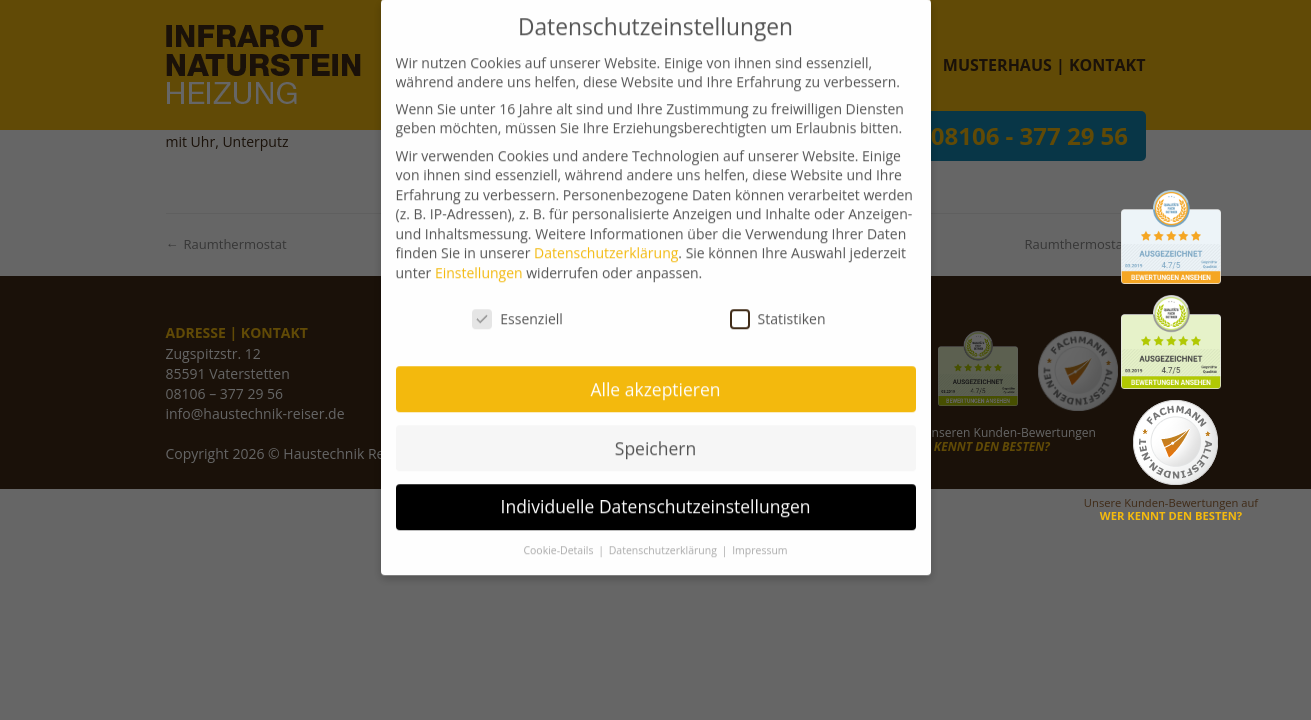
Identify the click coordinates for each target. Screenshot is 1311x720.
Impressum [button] (759, 532)
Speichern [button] (655, 429)
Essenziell (517, 299)
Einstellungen (479, 253)
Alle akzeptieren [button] (655, 370)
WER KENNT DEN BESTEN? (1171, 515)
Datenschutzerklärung (606, 234)
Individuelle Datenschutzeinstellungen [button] (656, 488)
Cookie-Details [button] (559, 532)
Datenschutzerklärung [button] (664, 532)
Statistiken (778, 299)
